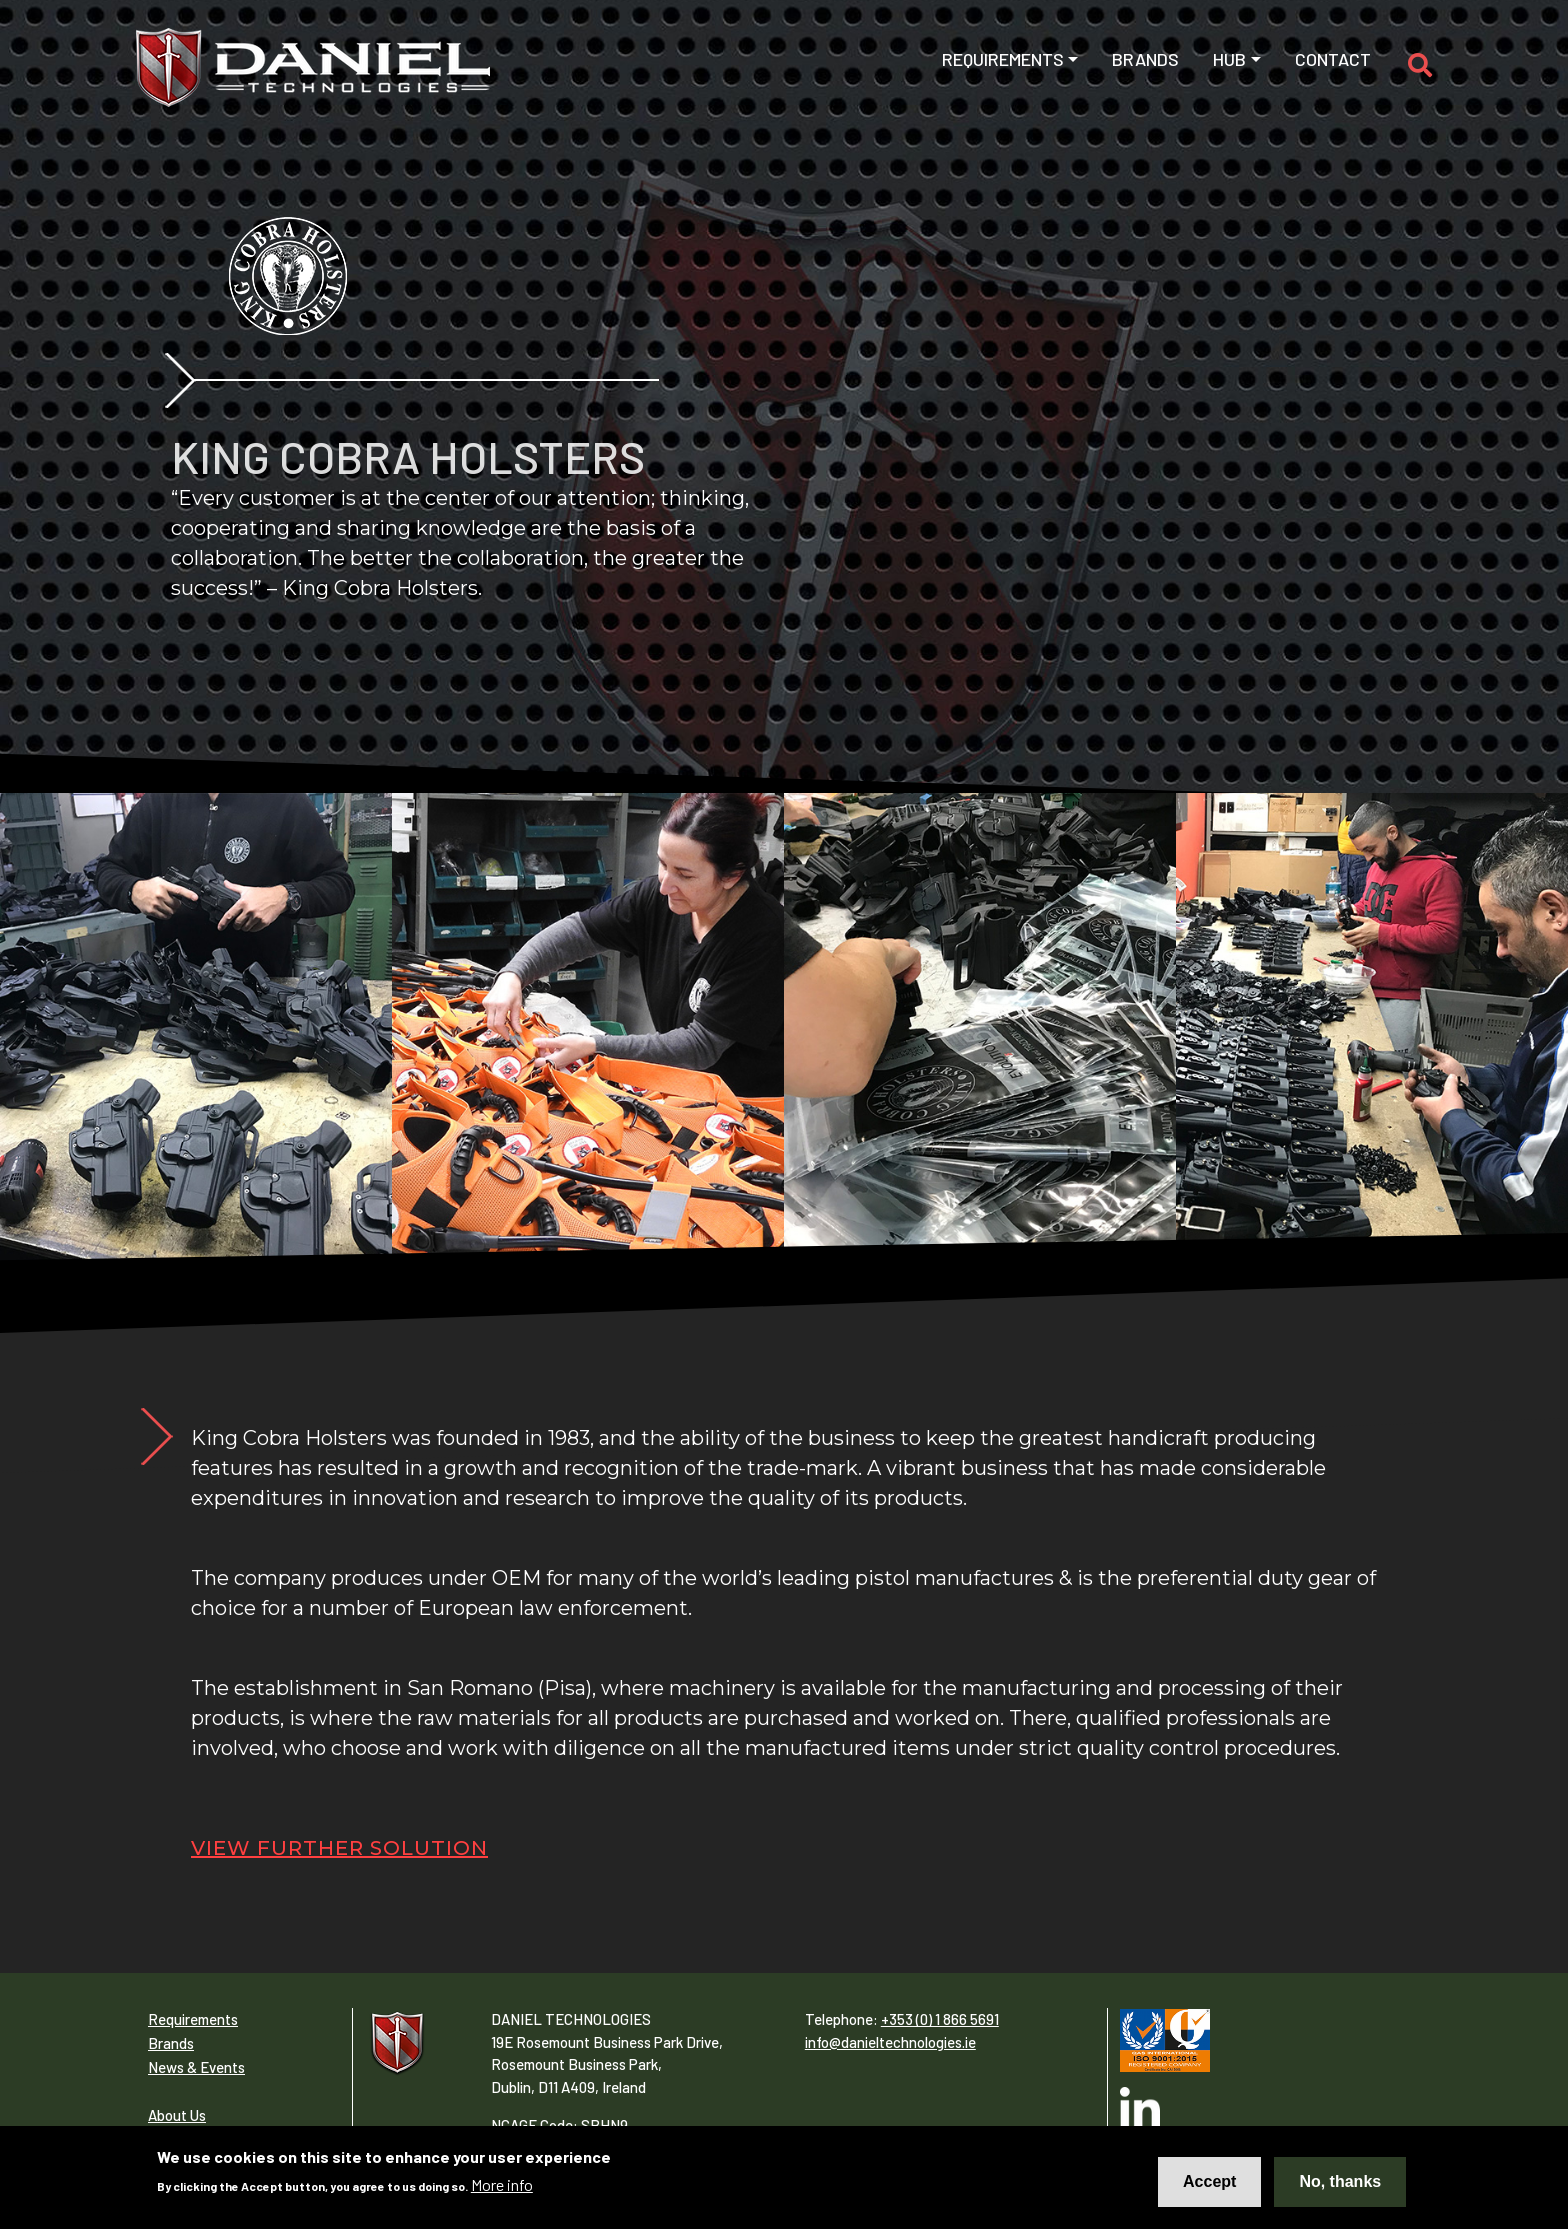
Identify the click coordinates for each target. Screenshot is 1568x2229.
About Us (177, 2115)
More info (502, 2184)
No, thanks (1340, 2181)
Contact (1333, 59)
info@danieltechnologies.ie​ (890, 2042)
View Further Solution (339, 1848)
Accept (1209, 2181)
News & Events (196, 2067)
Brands (1145, 59)
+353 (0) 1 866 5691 (940, 2019)
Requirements (1003, 59)
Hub (1229, 59)
